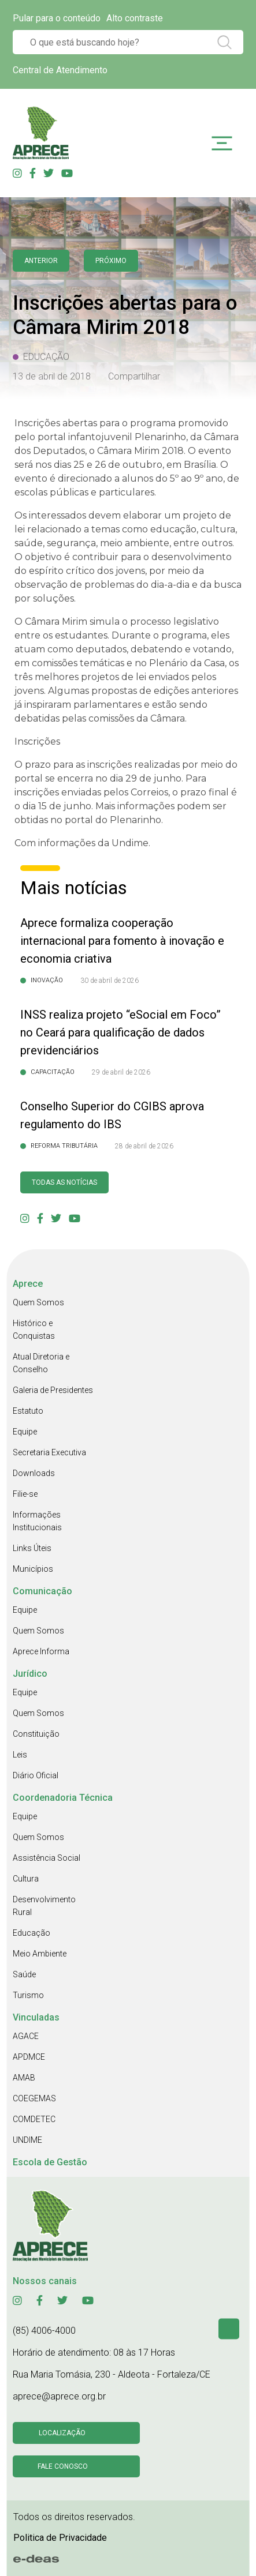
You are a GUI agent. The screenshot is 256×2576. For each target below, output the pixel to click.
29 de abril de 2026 (121, 1072)
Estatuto (28, 1410)
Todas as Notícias (64, 1182)
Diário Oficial (35, 1775)
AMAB (24, 2077)
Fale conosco (63, 2466)
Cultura (26, 1878)
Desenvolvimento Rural (44, 1906)
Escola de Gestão (50, 2162)
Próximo (111, 261)
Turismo (28, 1995)
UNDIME (27, 2140)
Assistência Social (46, 1857)
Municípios (33, 1569)
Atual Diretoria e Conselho (41, 1363)
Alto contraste (134, 18)
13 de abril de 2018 (52, 376)
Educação (31, 1932)
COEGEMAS (34, 2098)
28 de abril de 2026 (144, 1146)
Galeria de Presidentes (53, 1390)
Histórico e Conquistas (34, 1329)
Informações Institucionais (37, 1521)
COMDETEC (34, 2119)
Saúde (24, 1974)
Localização (62, 2433)
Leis (20, 1754)
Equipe (25, 1431)
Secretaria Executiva (49, 1452)
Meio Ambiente (39, 1953)
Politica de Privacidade (60, 2537)
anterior (41, 261)
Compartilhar (134, 376)
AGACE (26, 2036)
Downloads (34, 1473)
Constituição (36, 1733)
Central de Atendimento (60, 70)
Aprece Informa (41, 1651)
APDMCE (29, 2056)
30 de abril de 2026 (109, 981)
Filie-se (25, 1494)
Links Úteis (32, 1548)
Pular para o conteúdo (57, 18)
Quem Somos (38, 1302)
